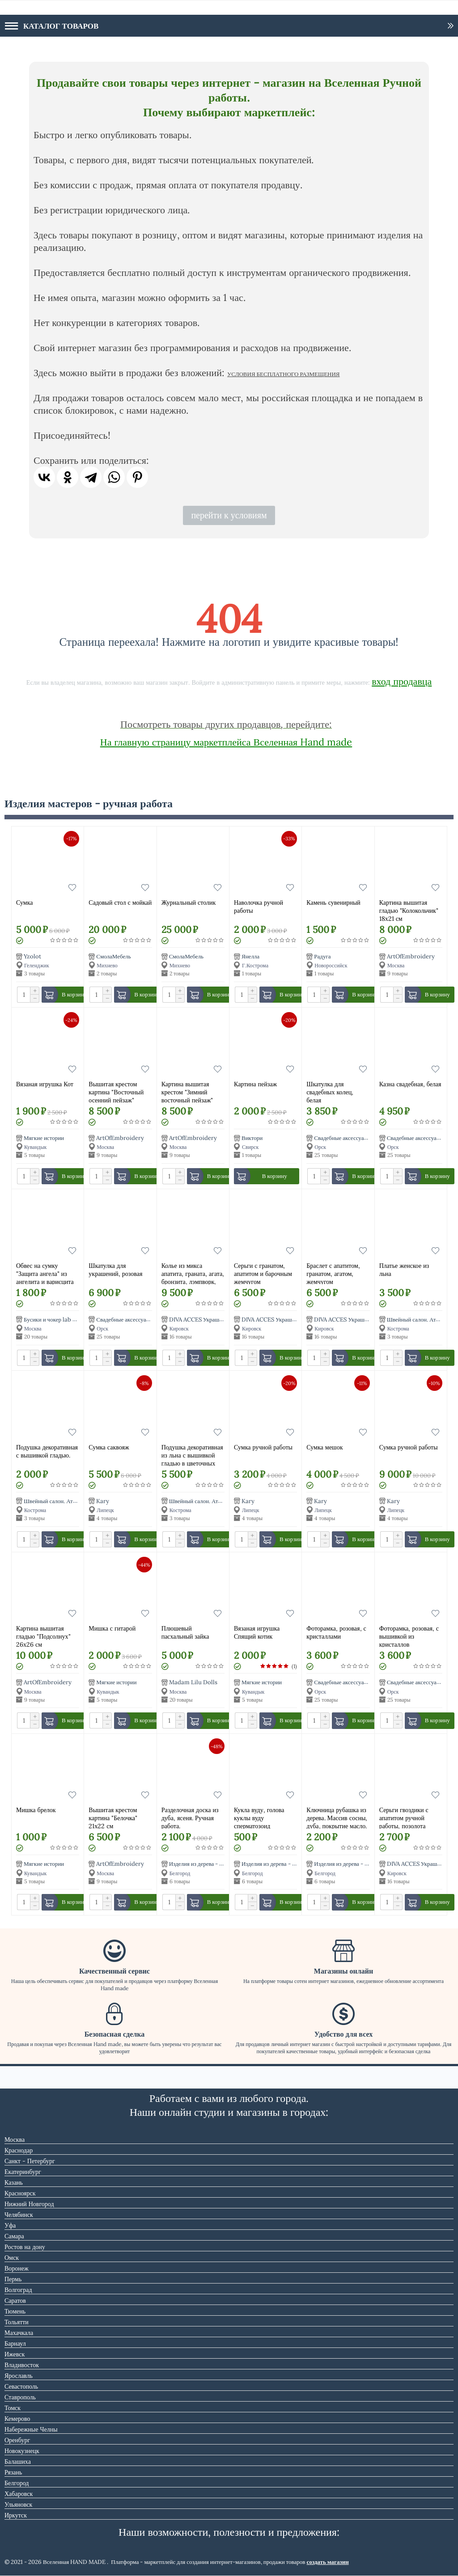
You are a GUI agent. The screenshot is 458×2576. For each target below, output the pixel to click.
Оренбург (17, 2440)
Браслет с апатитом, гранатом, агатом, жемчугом (333, 1273)
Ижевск (14, 2354)
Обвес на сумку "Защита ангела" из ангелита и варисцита (45, 1273)
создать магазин (328, 2562)
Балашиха (17, 2461)
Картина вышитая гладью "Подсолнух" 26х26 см (43, 1635)
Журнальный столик (188, 902)
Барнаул (15, 2343)
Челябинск (18, 2215)
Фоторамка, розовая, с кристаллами (336, 1632)
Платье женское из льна (404, 1270)
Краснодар (18, 2150)
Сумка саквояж (109, 1447)
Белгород (16, 2483)
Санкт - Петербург (29, 2161)
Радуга (322, 956)
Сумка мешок (324, 1447)
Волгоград (18, 2290)
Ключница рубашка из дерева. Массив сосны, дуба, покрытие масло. (336, 1817)
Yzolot (32, 956)
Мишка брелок (36, 1810)
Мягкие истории (44, 1138)
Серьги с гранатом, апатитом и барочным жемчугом (263, 1273)
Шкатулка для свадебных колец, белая (329, 1091)
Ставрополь (20, 2397)
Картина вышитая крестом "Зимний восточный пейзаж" (187, 1091)
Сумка (24, 902)
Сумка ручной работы (263, 1447)
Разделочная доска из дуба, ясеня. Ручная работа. (190, 1817)
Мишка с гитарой (112, 1628)
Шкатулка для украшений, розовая (115, 1270)
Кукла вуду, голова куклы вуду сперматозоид (259, 1817)
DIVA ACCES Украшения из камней (213, 1319)
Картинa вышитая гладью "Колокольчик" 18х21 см (408, 909)
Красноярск (19, 2193)
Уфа (10, 2225)
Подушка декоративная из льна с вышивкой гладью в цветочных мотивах (192, 1454)
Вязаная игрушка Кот (44, 1084)
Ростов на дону (24, 2247)
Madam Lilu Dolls (193, 1682)
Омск (11, 2258)
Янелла (250, 956)
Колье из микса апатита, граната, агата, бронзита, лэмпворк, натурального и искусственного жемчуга (193, 1273)
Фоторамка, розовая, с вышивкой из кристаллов (409, 1635)
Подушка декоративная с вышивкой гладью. (47, 1451)
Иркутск (15, 2515)
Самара (14, 2236)
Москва (14, 2139)
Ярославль (18, 2376)
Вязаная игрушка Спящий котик (257, 1632)
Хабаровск (18, 2494)
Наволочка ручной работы (258, 906)
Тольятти (16, 2322)
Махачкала (18, 2333)
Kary (102, 1501)
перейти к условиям (229, 515)
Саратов (15, 2300)
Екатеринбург (22, 2172)
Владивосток (21, 2365)
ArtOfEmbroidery (411, 956)
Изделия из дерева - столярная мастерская (221, 1864)
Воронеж (16, 2268)
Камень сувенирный (333, 902)
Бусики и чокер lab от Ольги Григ (65, 1319)
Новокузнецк (21, 2451)
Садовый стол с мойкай (120, 902)
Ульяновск (18, 2504)
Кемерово (17, 2419)
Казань (13, 2182)
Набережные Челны (31, 2429)
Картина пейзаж (255, 1084)
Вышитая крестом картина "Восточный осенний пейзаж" (116, 1091)
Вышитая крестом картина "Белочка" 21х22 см (113, 1817)
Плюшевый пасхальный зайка (185, 1632)
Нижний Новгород (29, 2204)
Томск (12, 2408)
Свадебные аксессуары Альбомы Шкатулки (367, 1138)
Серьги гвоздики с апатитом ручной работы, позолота (403, 1817)
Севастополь (21, 2386)
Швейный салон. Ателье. (417, 1319)
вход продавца (402, 681)
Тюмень (14, 2311)
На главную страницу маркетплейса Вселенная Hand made (226, 742)
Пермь (12, 2279)
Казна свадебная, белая (410, 1084)
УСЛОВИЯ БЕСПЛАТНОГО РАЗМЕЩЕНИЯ (283, 374)
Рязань (13, 2472)
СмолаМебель (113, 956)
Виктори (252, 1138)
